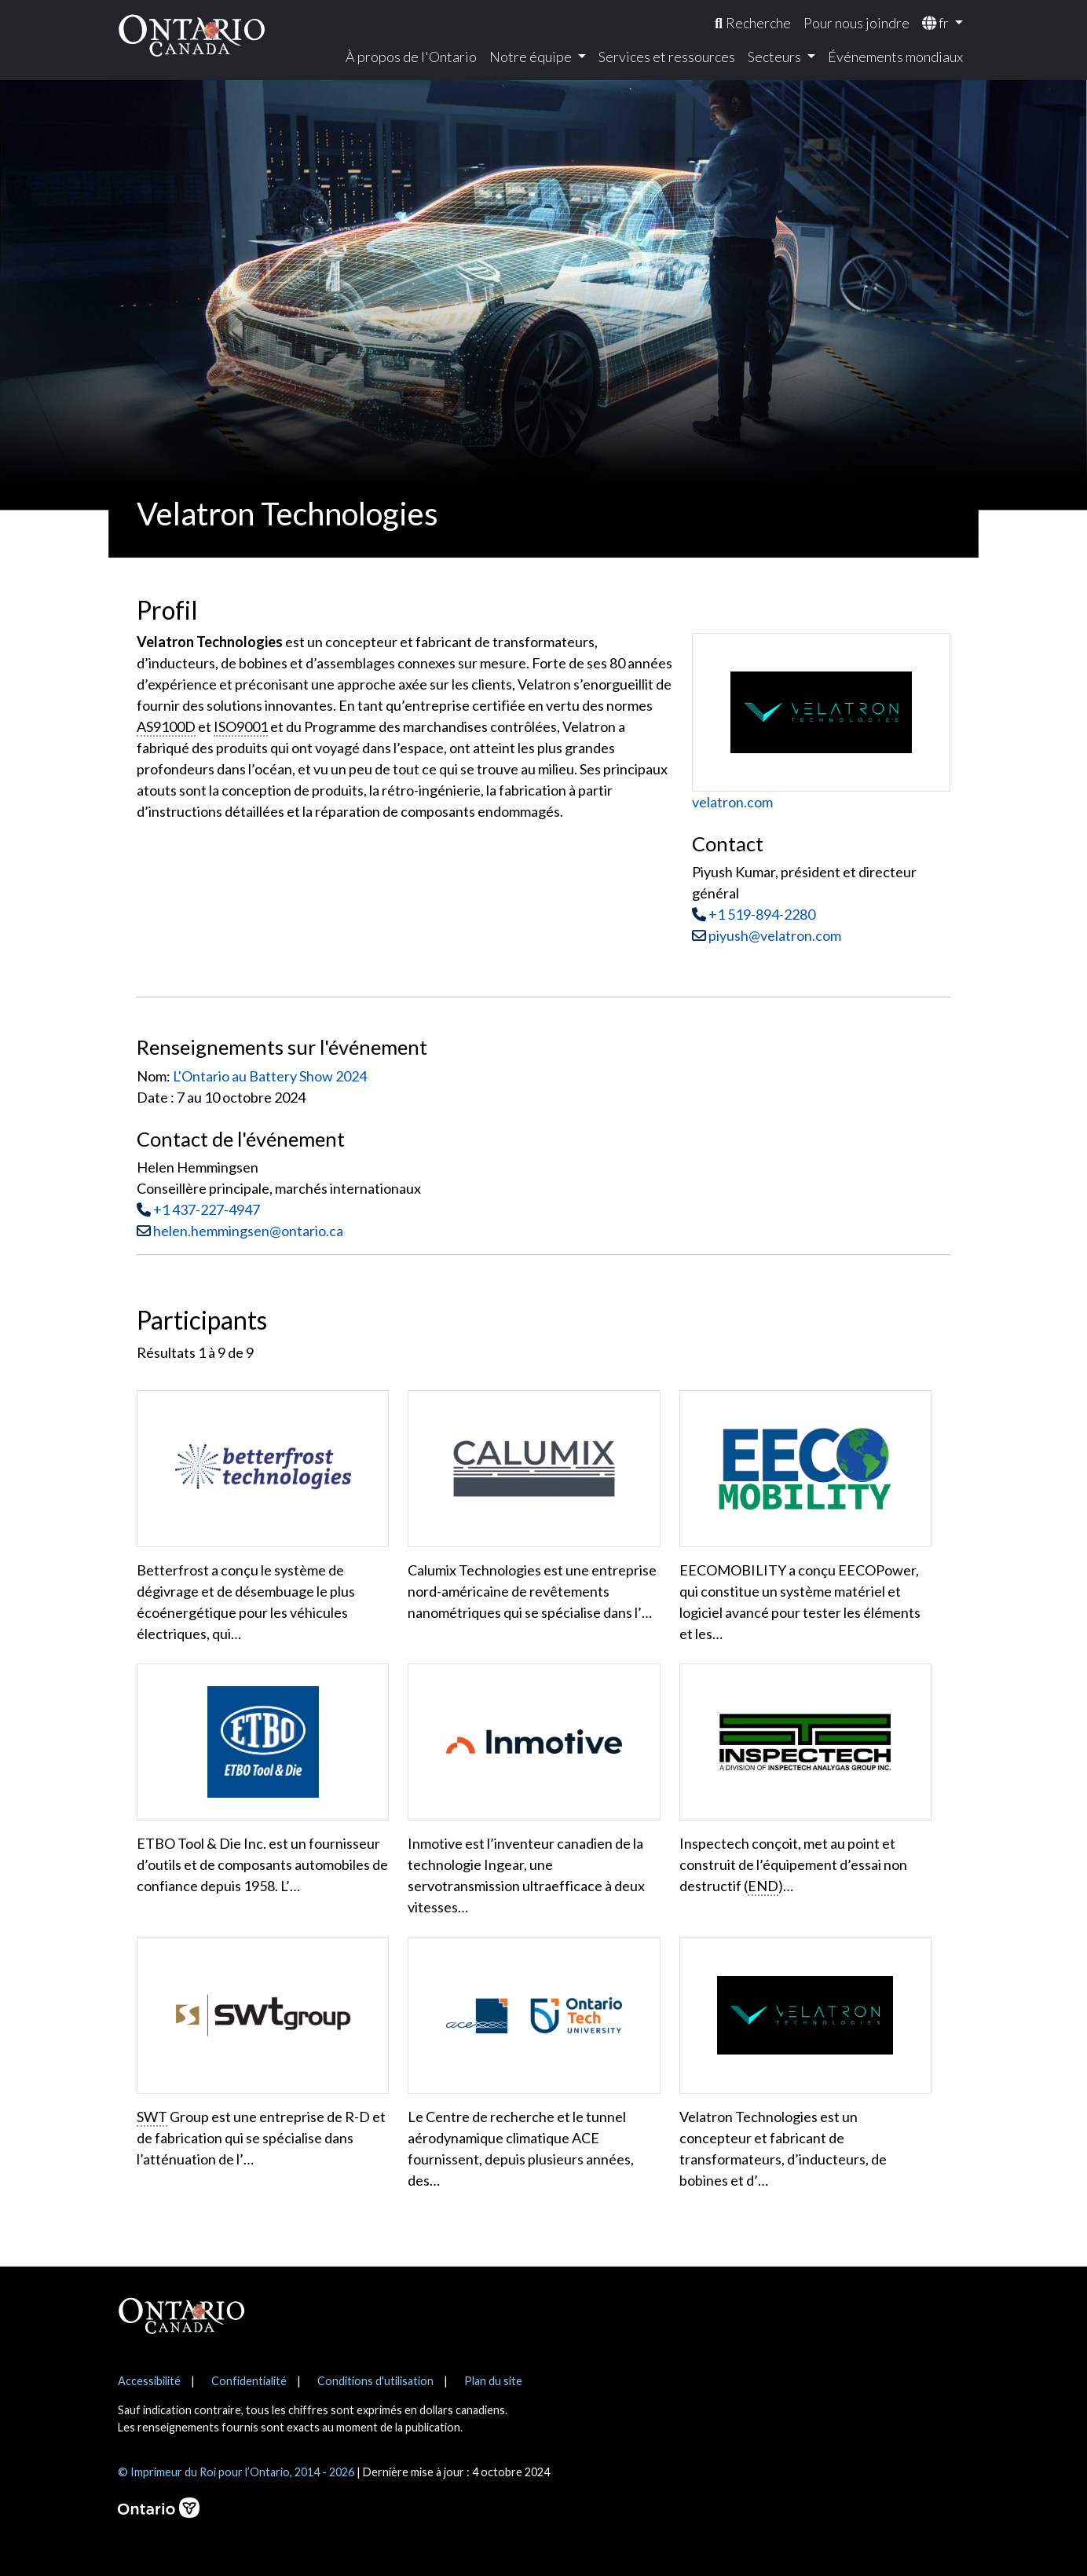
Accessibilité (149, 2381)
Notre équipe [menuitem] (531, 56)
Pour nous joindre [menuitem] (856, 22)
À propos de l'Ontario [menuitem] (411, 56)
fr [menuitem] (936, 22)
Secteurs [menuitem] (775, 56)
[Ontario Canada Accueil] (191, 35)
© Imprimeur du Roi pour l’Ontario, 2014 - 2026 (236, 2472)
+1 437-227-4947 (206, 1209)
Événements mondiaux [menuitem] (895, 56)
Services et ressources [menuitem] (666, 56)
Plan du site (493, 2381)
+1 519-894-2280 (761, 914)
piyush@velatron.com (766, 935)
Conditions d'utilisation (375, 2381)
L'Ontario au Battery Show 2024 (270, 1076)
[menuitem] (752, 23)
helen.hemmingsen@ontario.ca (248, 1230)
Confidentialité (249, 2381)
